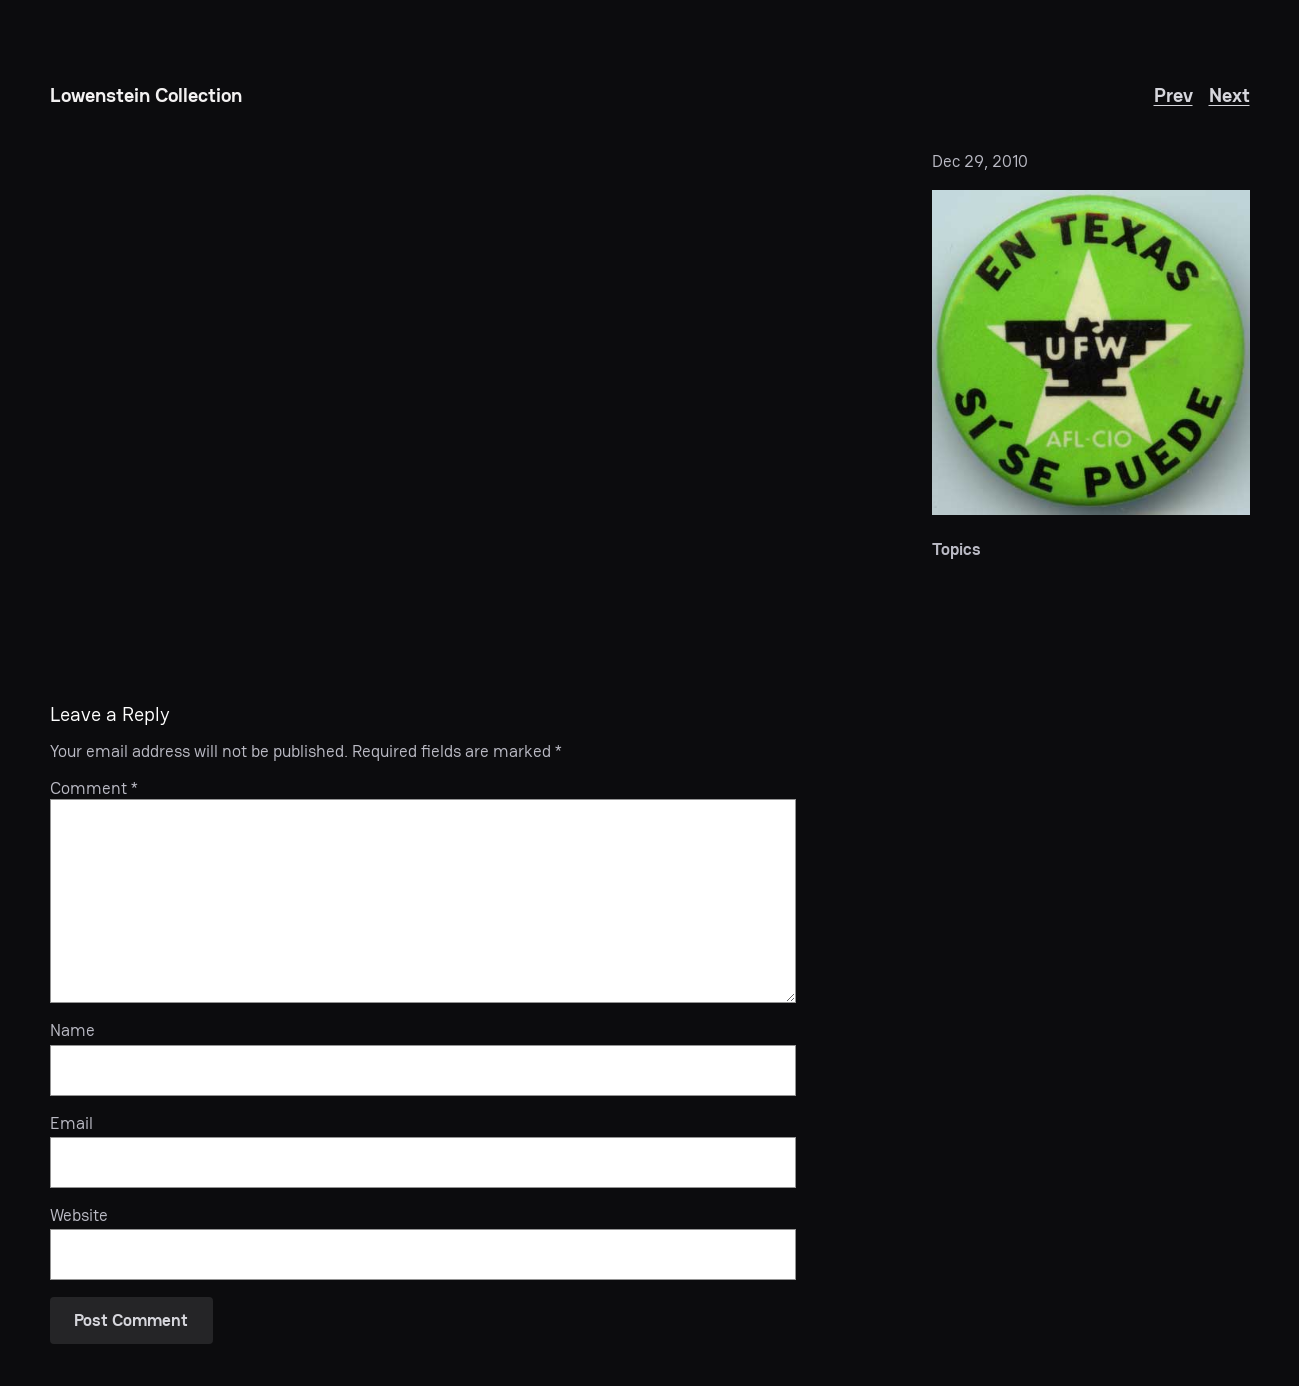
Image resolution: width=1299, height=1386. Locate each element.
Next (1229, 95)
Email (71, 1123)
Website (79, 1215)
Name (72, 1030)
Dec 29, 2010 (980, 161)
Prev (1173, 95)
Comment (94, 788)
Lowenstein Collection (146, 95)
